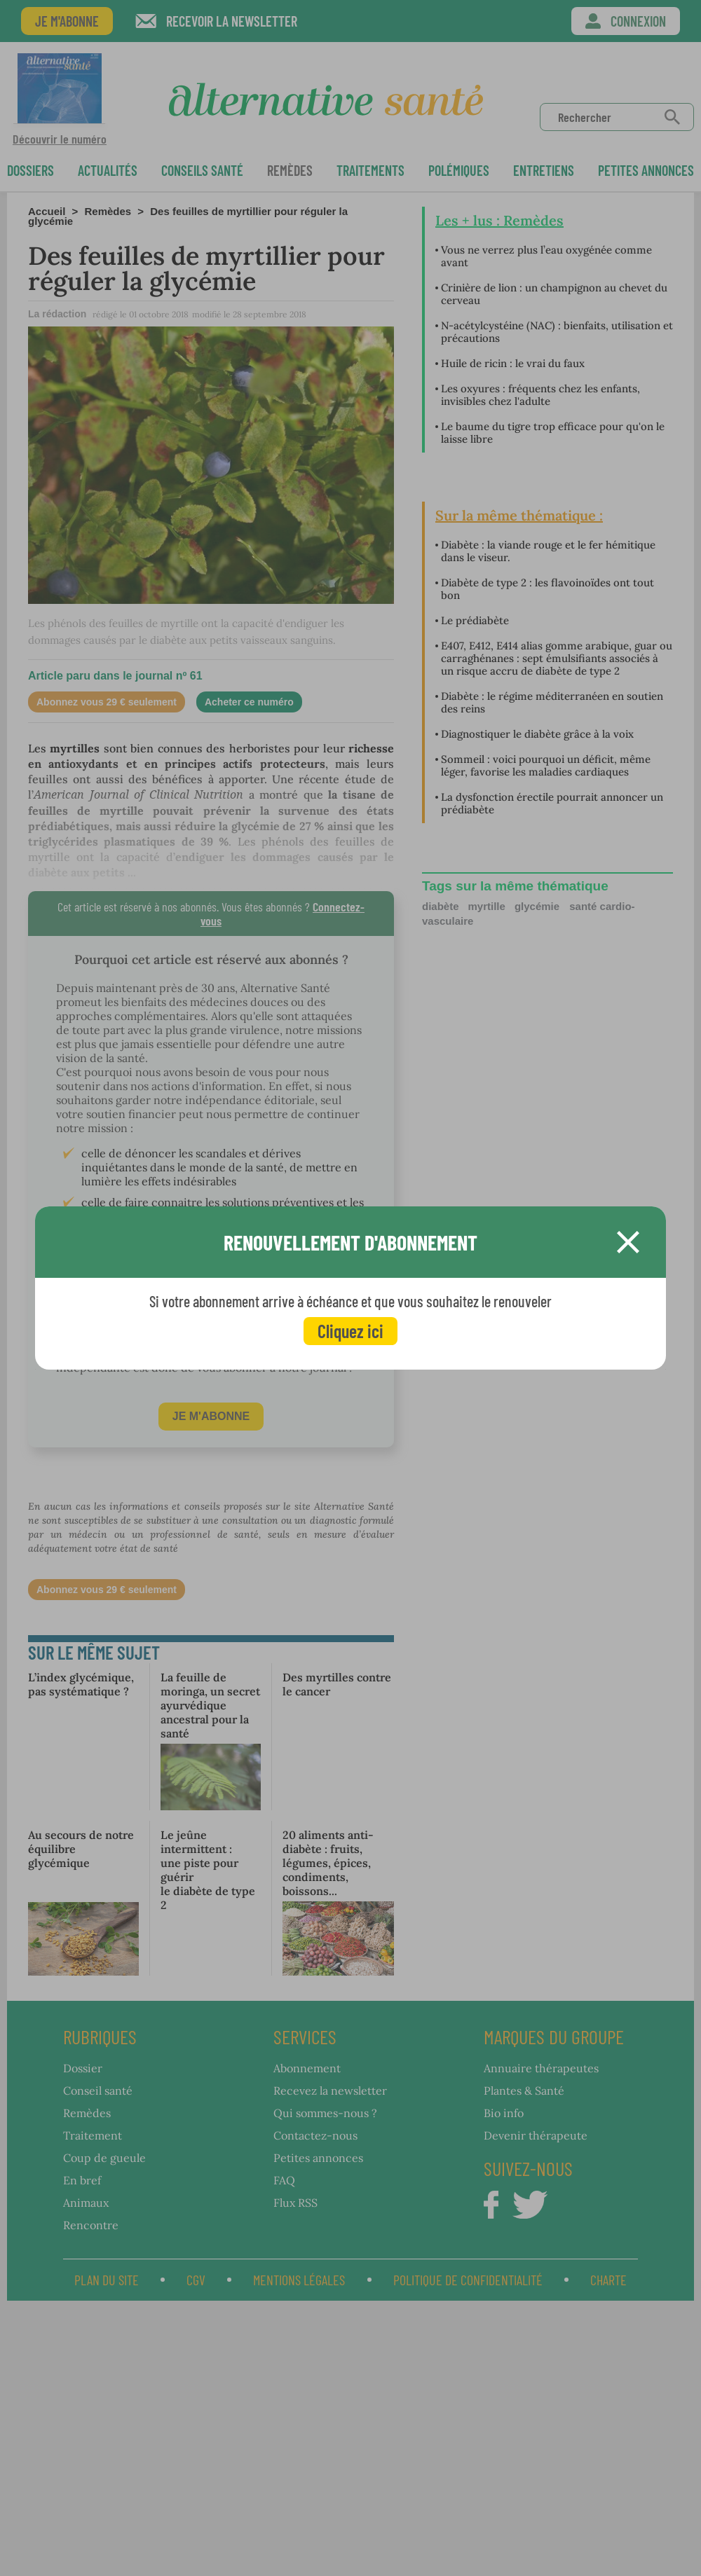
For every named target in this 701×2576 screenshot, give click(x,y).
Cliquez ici (350, 1331)
